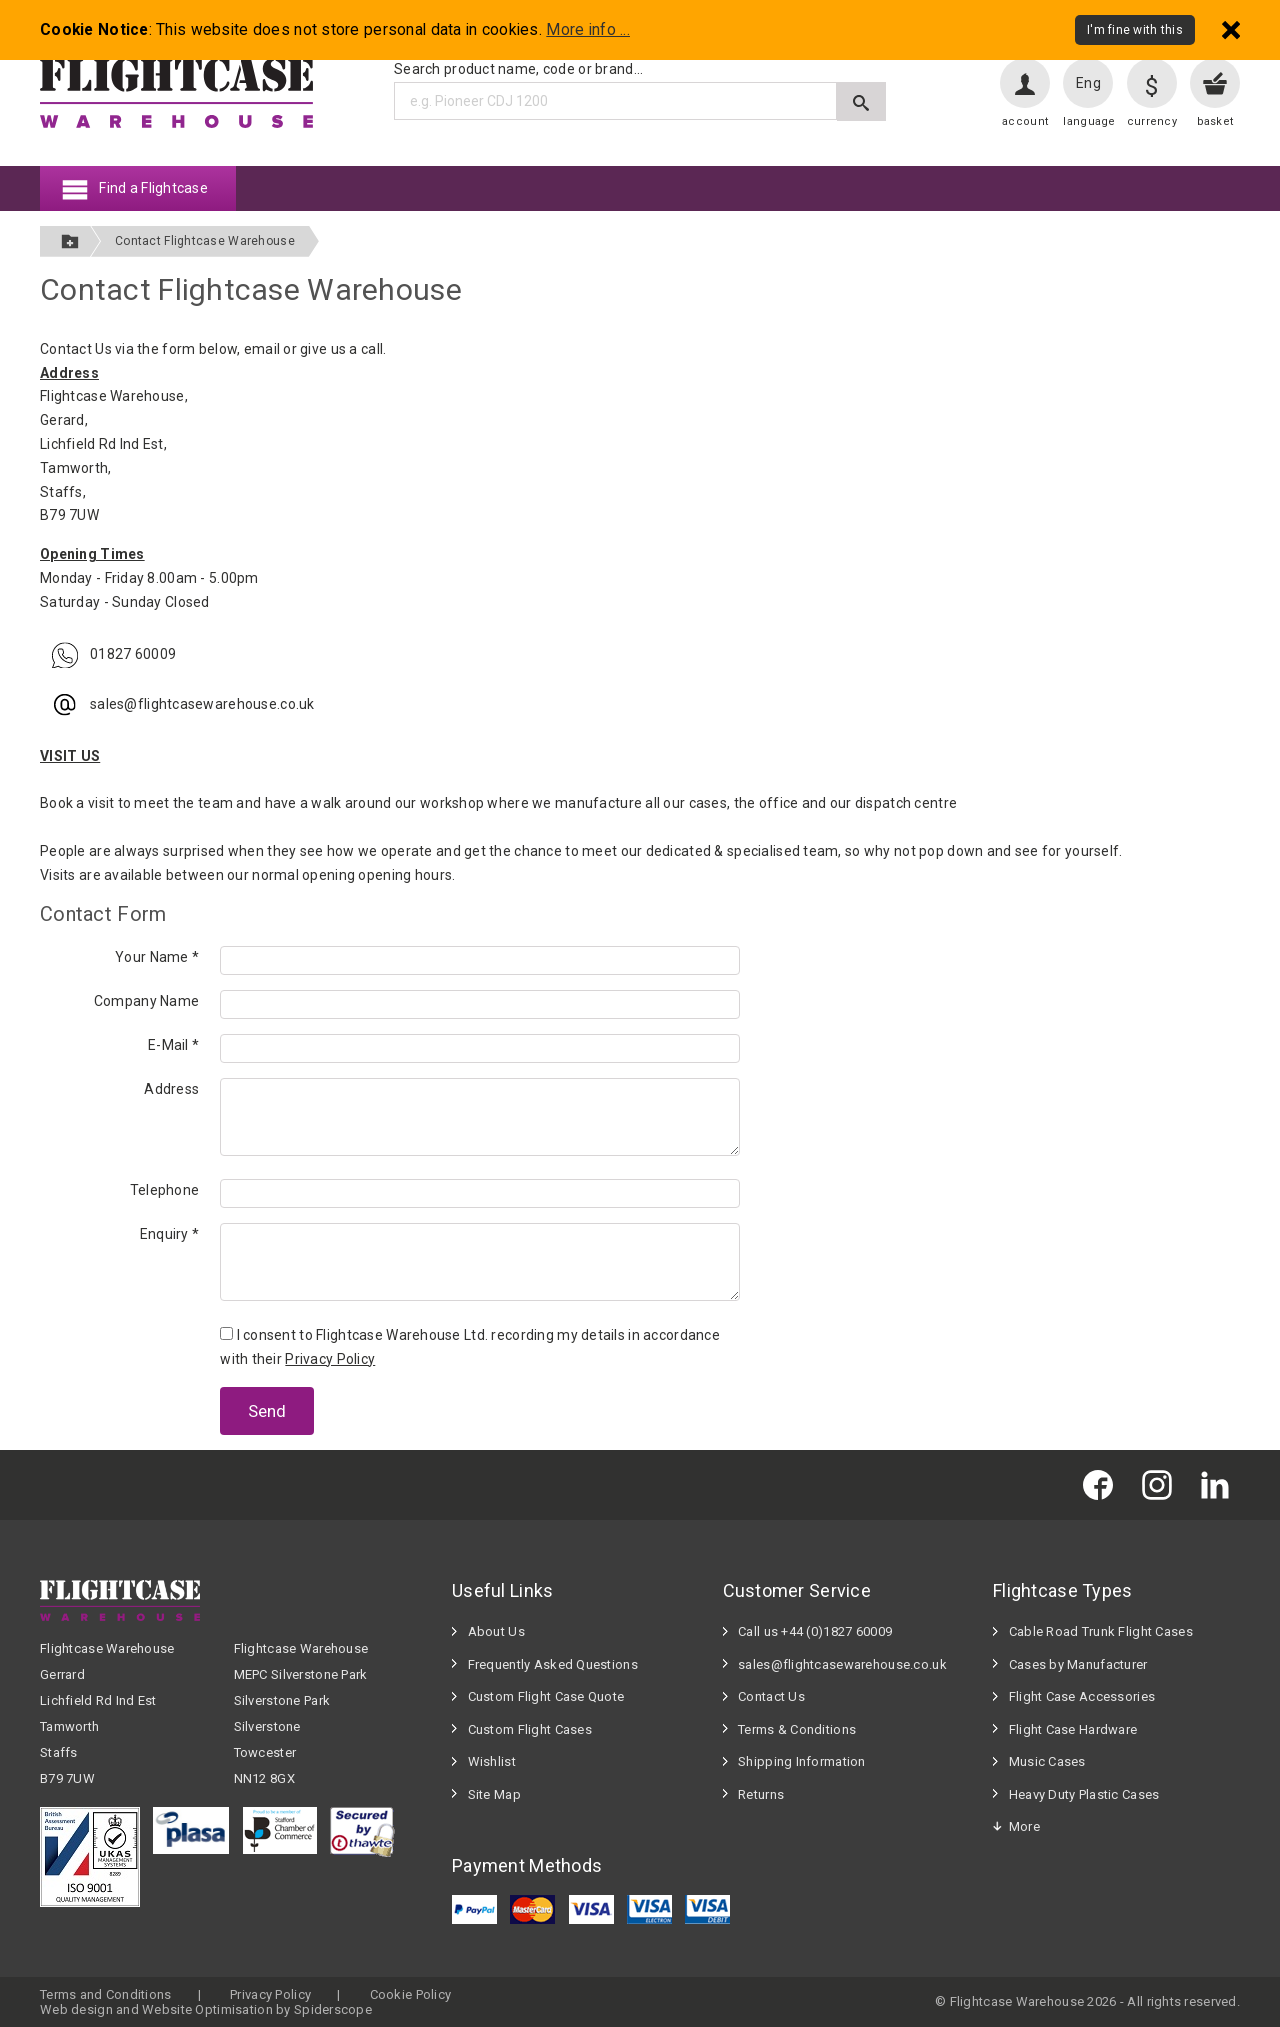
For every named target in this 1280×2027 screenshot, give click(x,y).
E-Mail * (173, 1045)
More (1024, 1826)
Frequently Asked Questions (553, 1664)
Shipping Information (802, 1761)
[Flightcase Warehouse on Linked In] (1220, 1484)
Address (171, 1089)
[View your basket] (1215, 83)
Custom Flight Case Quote (546, 1696)
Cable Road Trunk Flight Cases (1101, 1631)
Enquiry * (170, 1234)
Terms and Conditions (106, 1994)
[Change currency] (1152, 83)
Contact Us (771, 1696)
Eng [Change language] (1088, 83)
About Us (496, 1631)
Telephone (165, 1190)
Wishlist (492, 1761)
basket (1215, 121)
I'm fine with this (1135, 30)
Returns (761, 1794)
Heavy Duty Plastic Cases (1084, 1794)
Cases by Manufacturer (1078, 1664)
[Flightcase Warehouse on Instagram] (1162, 1484)
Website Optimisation (207, 2009)
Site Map (494, 1794)
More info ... (588, 30)
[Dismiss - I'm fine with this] (1231, 29)
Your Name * (157, 957)
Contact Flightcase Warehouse (205, 241)
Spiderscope (333, 2009)
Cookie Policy (411, 1994)
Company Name (146, 1001)
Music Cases (1047, 1761)
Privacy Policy (330, 1359)
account (1025, 121)
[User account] (1025, 83)
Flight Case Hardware (1073, 1729)
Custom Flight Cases (530, 1729)
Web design (76, 2009)
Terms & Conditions (797, 1729)
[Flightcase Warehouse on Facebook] (1103, 1484)
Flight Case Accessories (1082, 1696)
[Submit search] (861, 101)
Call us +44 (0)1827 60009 (815, 1631)
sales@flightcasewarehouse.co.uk (842, 1664)
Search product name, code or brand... (518, 69)
